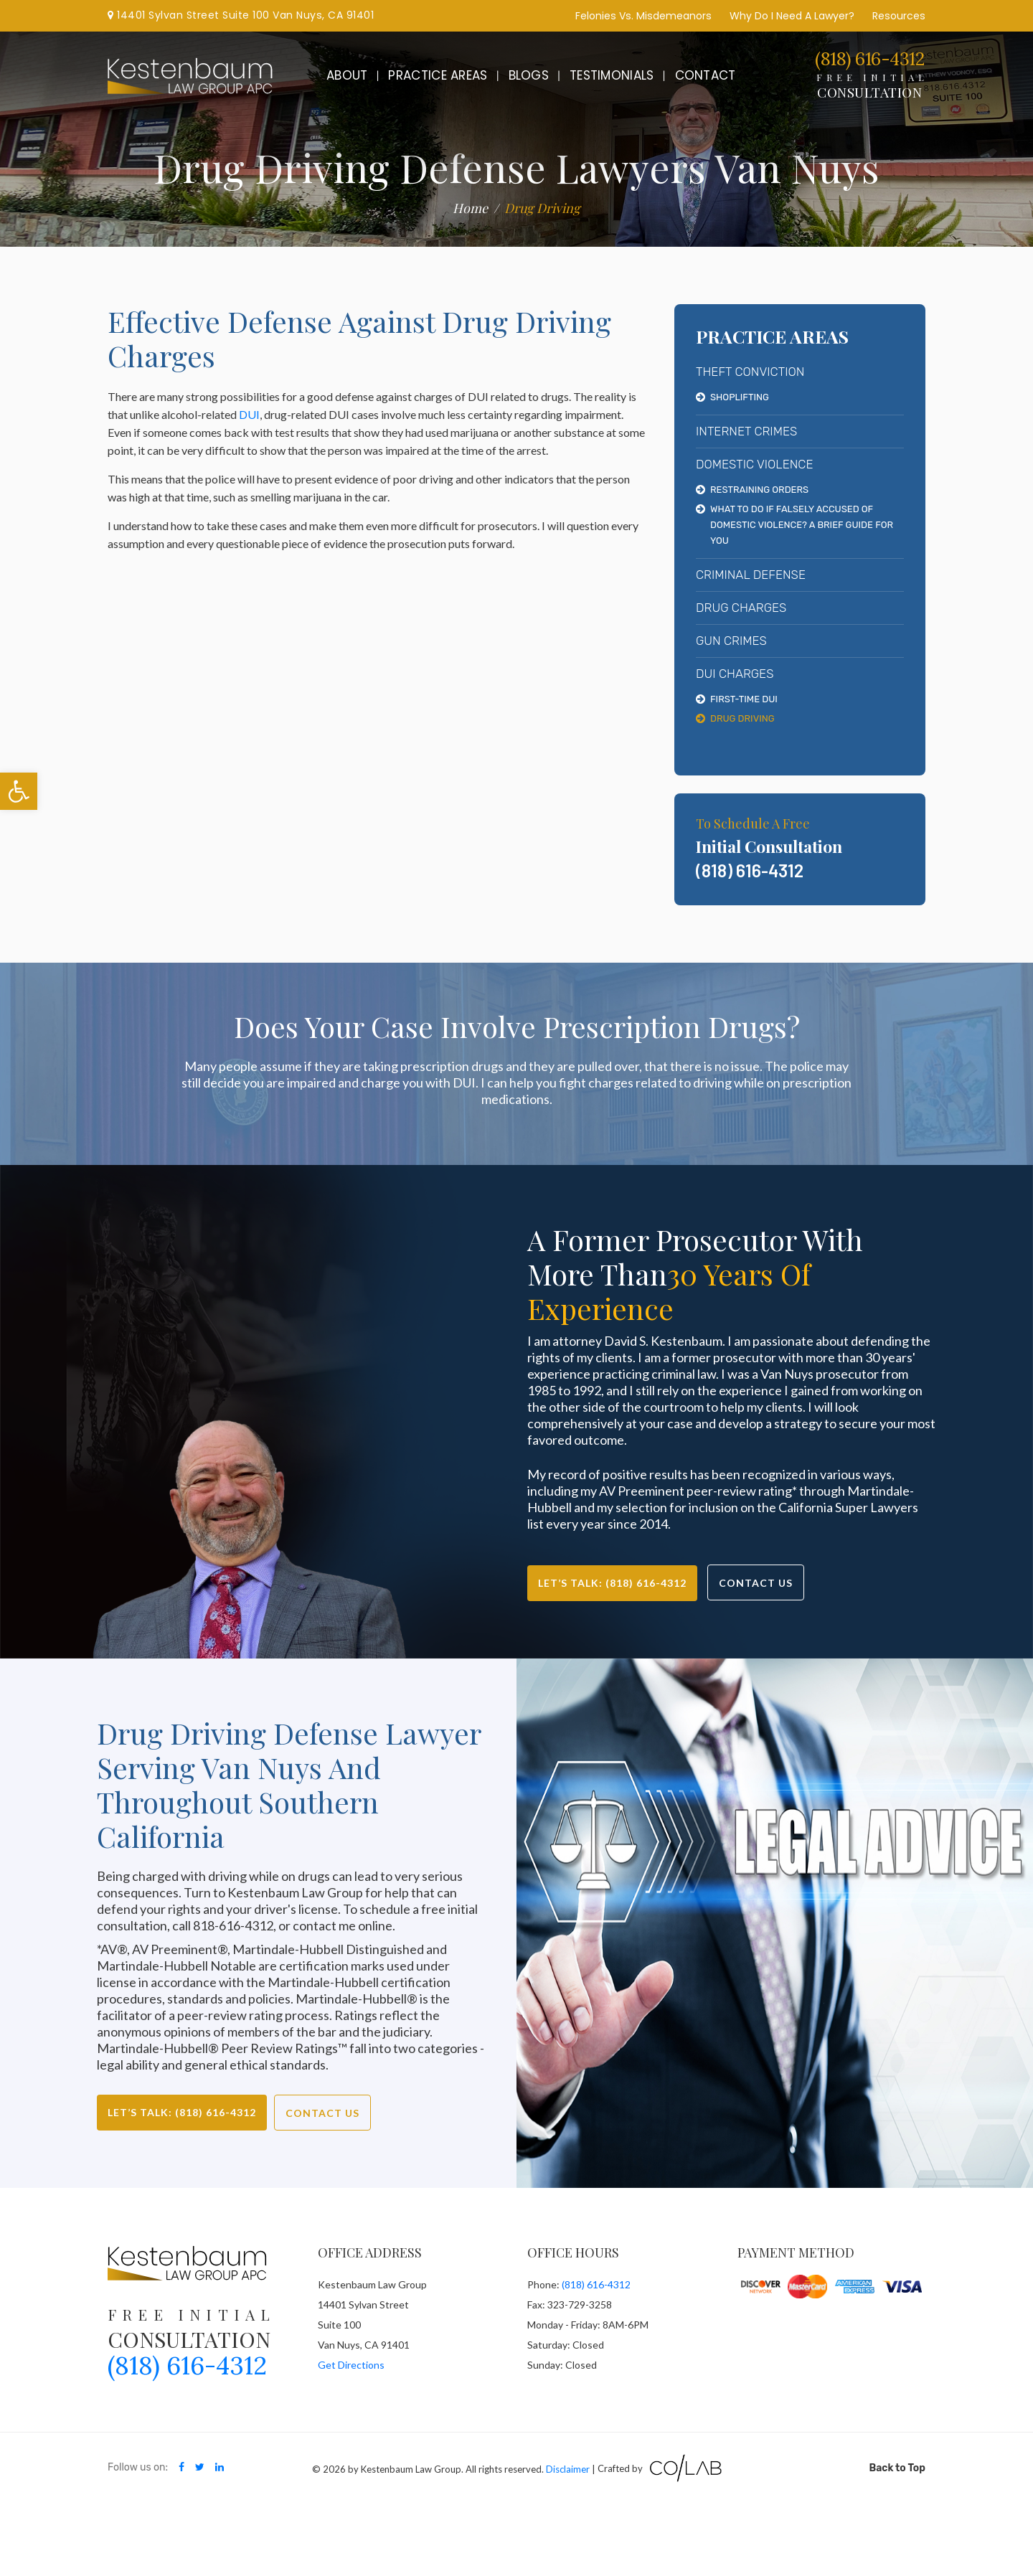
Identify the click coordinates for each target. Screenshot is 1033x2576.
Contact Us (756, 1583)
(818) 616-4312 (869, 58)
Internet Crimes (746, 431)
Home (470, 208)
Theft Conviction (750, 371)
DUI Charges (734, 673)
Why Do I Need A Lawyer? (792, 16)
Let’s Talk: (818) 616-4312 (612, 1583)
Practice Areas (437, 75)
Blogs (529, 75)
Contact (705, 75)
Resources (898, 16)
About (347, 75)
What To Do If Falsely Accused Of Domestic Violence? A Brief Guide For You (801, 525)
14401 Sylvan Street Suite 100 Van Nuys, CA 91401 (241, 15)
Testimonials (612, 75)
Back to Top (897, 2468)
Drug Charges (741, 607)
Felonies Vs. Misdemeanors (643, 16)
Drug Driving (742, 718)
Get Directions (351, 2365)
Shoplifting (739, 397)
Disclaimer (568, 2468)
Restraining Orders (759, 489)
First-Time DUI (744, 699)
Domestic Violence (754, 464)
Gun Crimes (731, 640)
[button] (18, 791)
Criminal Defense (751, 574)
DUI (249, 414)
